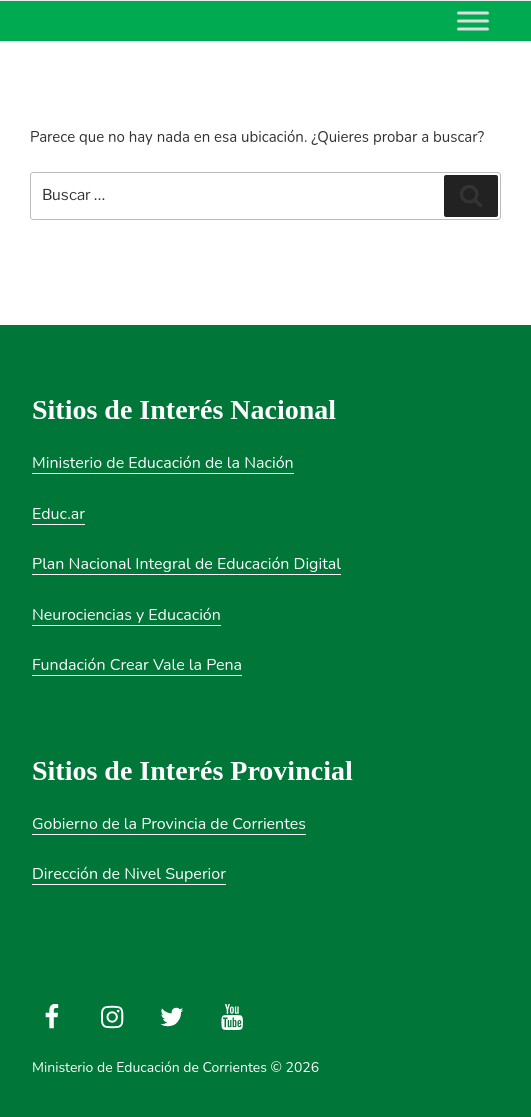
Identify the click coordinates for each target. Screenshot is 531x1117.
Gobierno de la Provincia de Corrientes (169, 824)
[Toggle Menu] (473, 20)
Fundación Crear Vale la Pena (137, 665)
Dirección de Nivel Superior (129, 874)
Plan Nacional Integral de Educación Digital (186, 564)
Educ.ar (58, 514)
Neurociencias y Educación (126, 615)
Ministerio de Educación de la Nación (163, 463)
